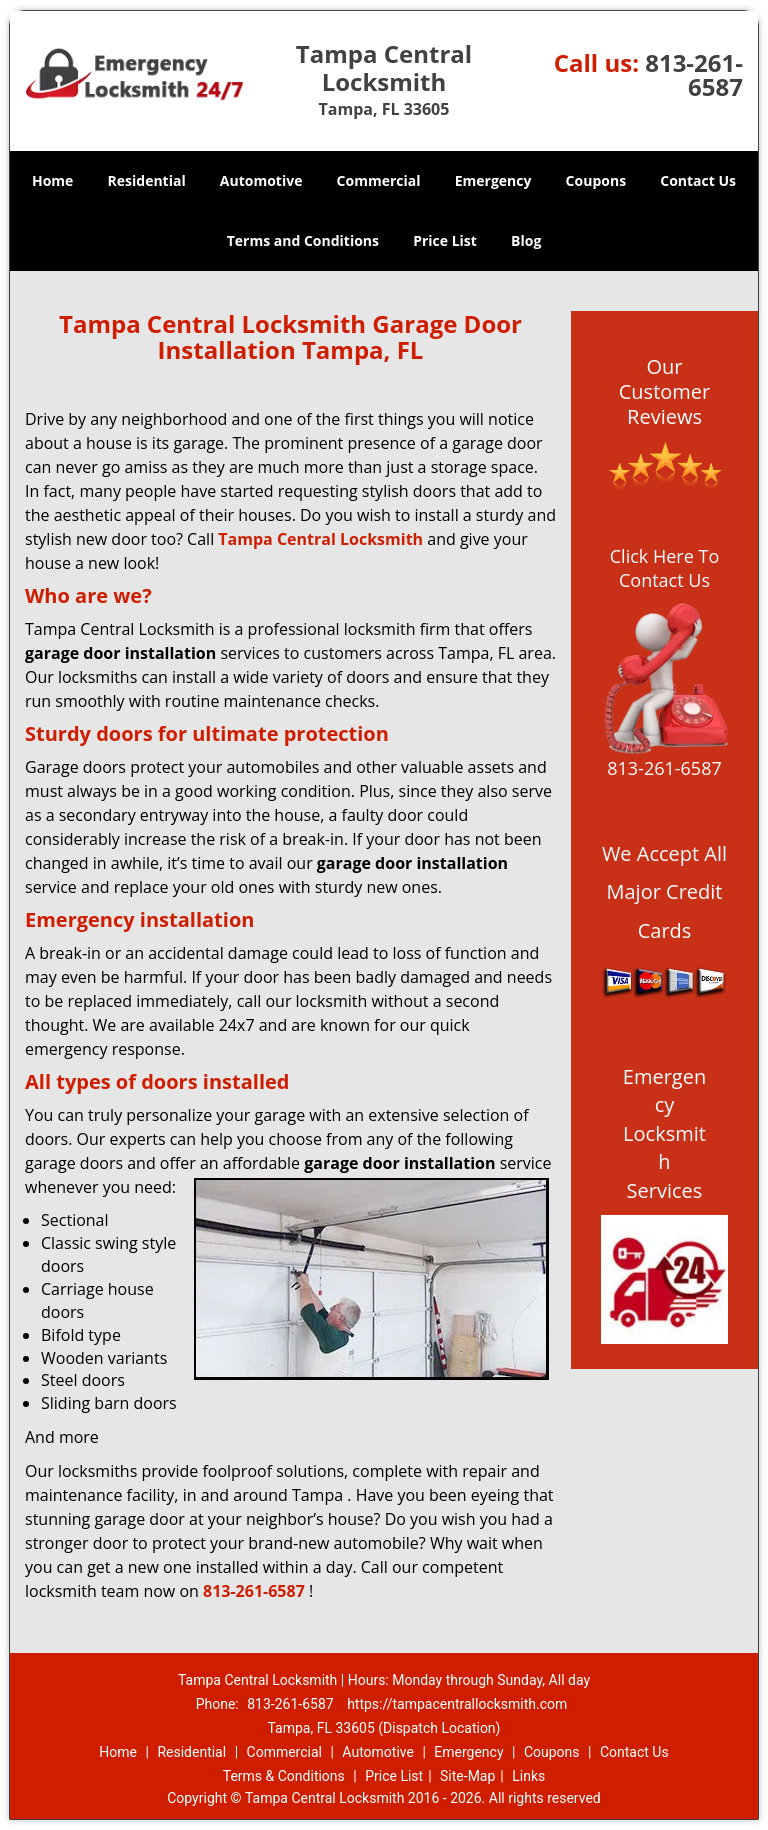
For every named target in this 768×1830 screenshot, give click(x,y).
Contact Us (698, 180)
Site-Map (467, 1776)
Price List (445, 240)
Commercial (379, 180)
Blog (526, 240)
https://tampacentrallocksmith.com (457, 1704)
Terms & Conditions (284, 1776)
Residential (147, 180)
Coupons (596, 180)
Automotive (261, 180)
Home (52, 180)
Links (528, 1776)
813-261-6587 (694, 74)
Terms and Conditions (303, 240)
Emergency (493, 180)
